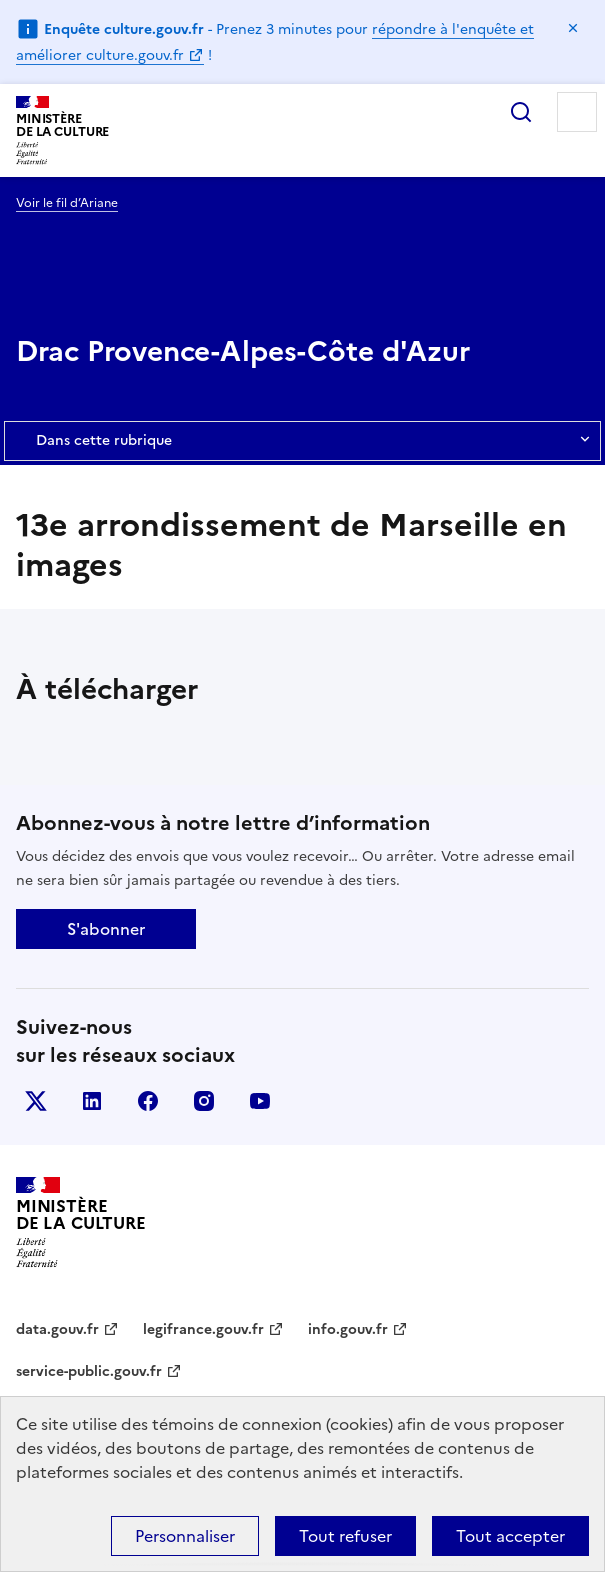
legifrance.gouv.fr (203, 1329)
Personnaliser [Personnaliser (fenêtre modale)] (185, 1536)
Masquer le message (573, 28)
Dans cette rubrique (302, 441)
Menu (577, 112)
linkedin (92, 1101)
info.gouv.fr (348, 1329)
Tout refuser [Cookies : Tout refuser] (345, 1536)
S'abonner (106, 929)
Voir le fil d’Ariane (67, 203)
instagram (204, 1101)
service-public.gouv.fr (89, 1371)
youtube (260, 1101)
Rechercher (521, 112)
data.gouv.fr (57, 1329)
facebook (148, 1101)
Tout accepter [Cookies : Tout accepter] (510, 1536)
